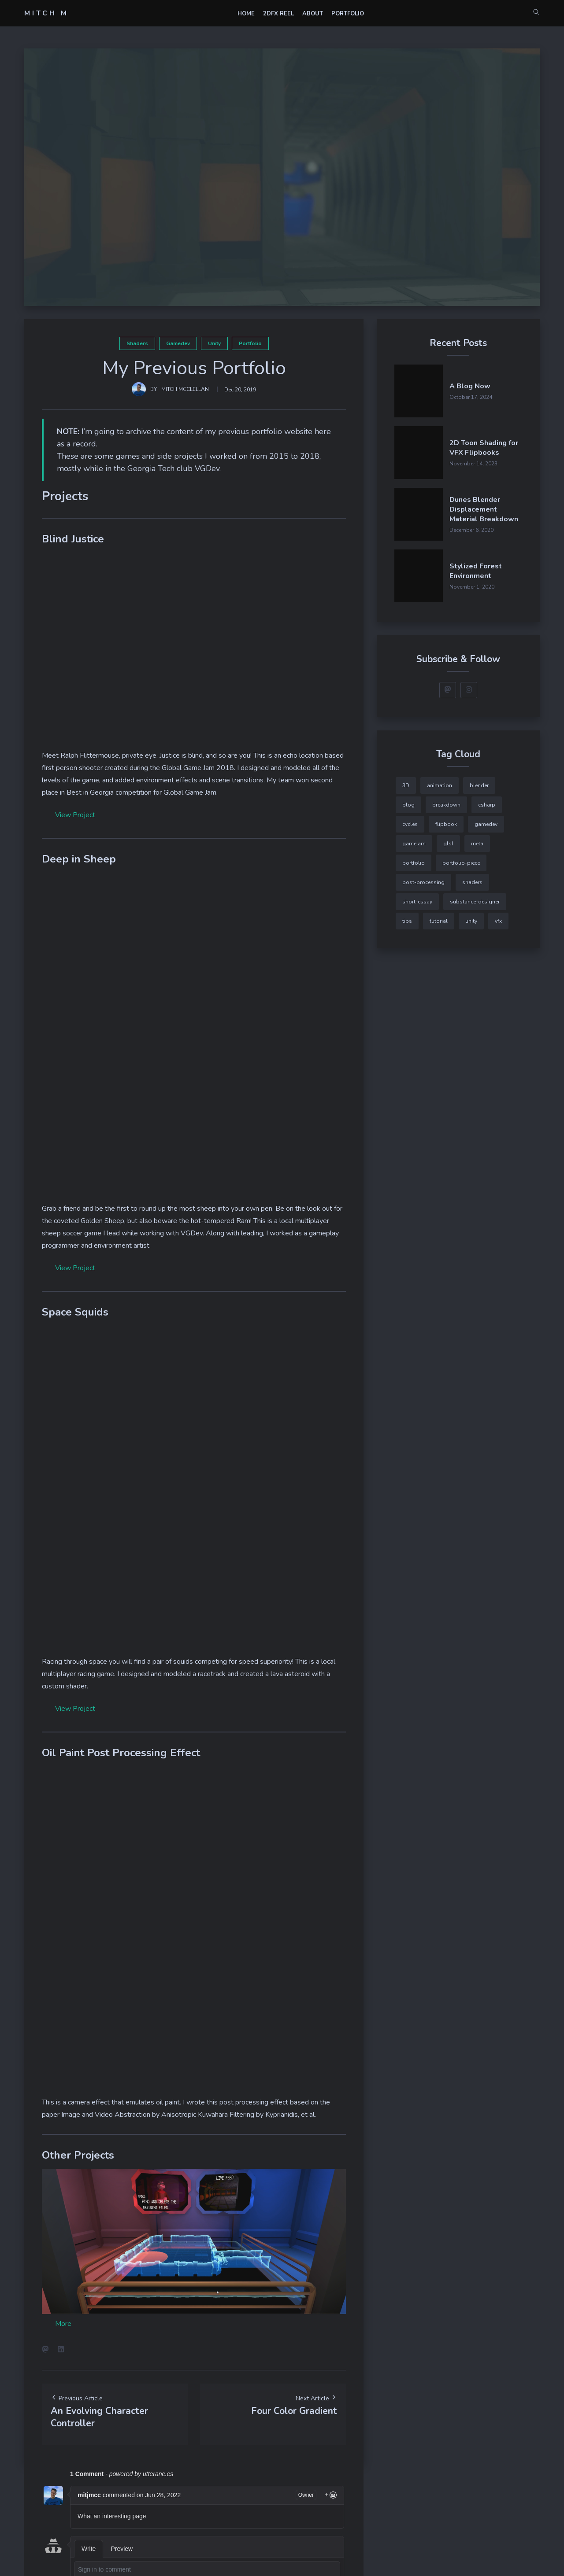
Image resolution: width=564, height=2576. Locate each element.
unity (214, 343)
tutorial (439, 921)
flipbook (446, 824)
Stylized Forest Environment (475, 571)
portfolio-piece (461, 862)
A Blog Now (469, 386)
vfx (498, 921)
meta (477, 843)
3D (405, 785)
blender (479, 785)
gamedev (178, 343)
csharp (486, 804)
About (312, 14)
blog (408, 804)
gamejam (414, 843)
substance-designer (475, 901)
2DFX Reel (278, 14)
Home (246, 14)
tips (407, 921)
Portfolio (347, 14)
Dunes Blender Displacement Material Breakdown (483, 509)
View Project (75, 815)
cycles (410, 824)
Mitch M (46, 13)
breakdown (446, 804)
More (63, 2324)
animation (439, 785)
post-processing (423, 882)
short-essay (417, 901)
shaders (137, 343)
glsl (448, 843)
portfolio (250, 343)
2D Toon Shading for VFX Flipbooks (483, 447)
